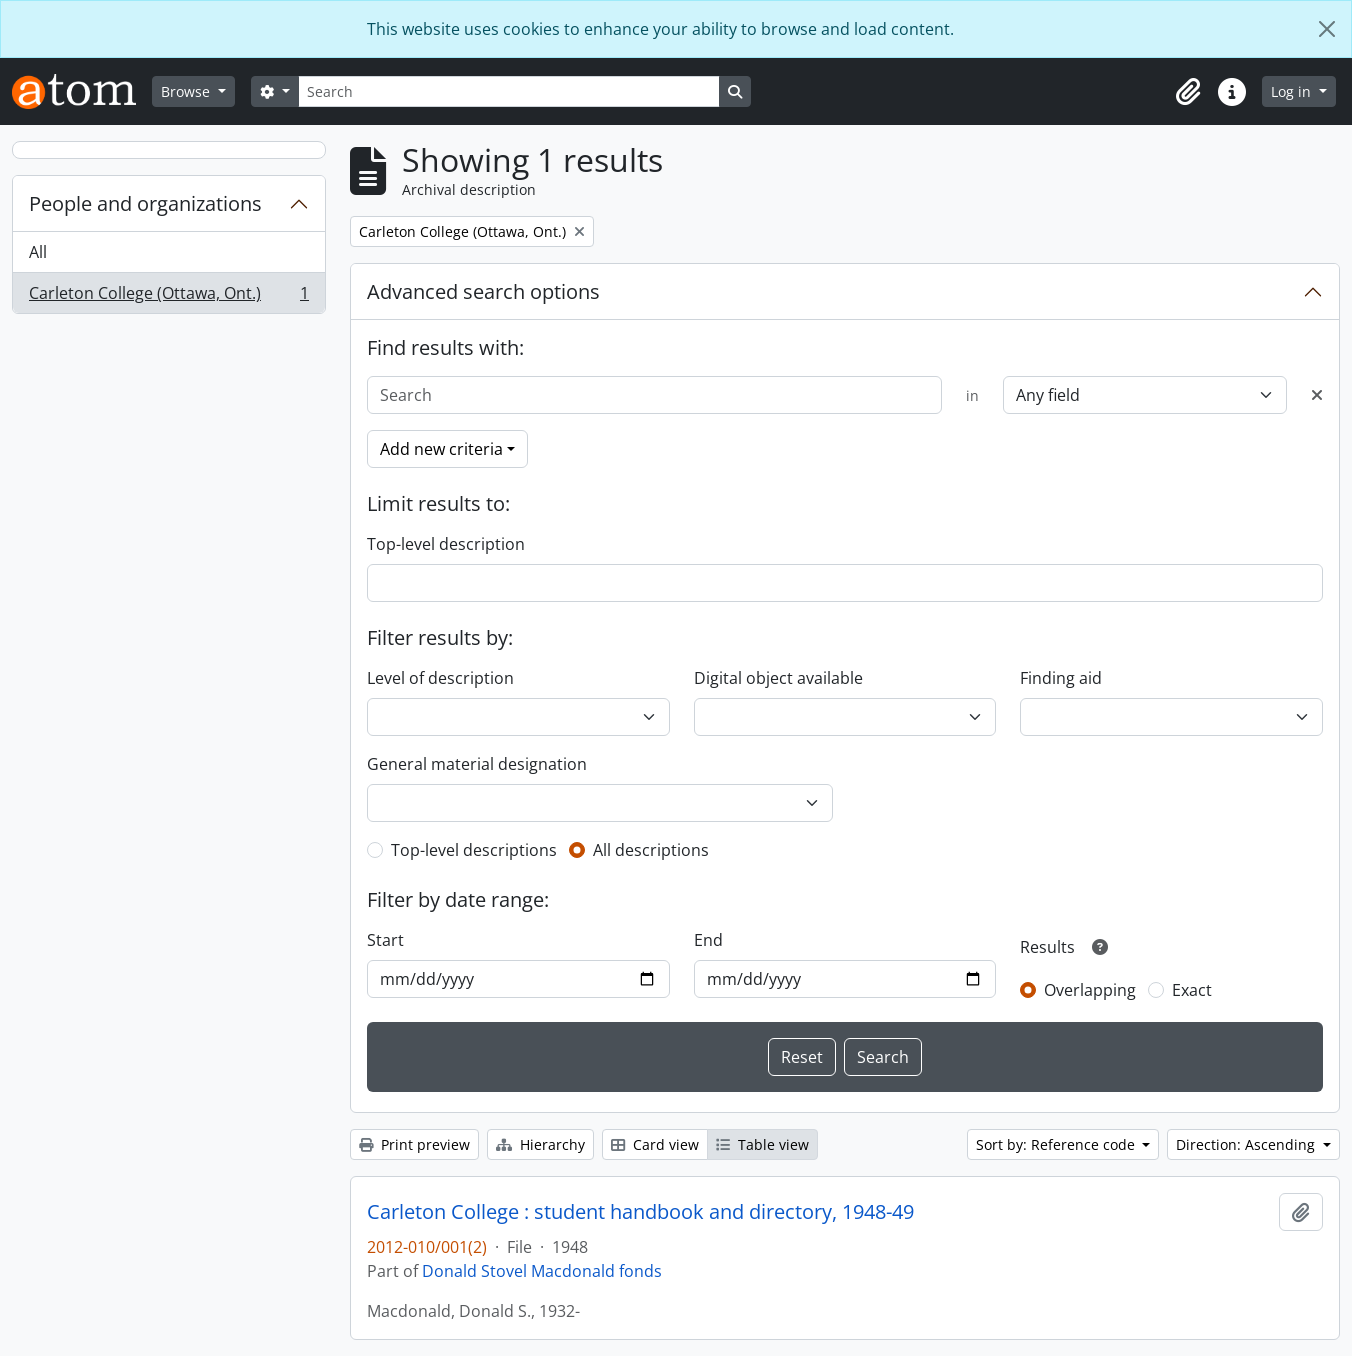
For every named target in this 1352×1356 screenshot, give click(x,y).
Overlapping (1090, 990)
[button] (1188, 92)
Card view (655, 1144)
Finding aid (1061, 678)
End (708, 940)
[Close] (1327, 29)
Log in (1293, 91)
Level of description (440, 678)
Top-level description (446, 544)
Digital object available (778, 678)
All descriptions (651, 850)
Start (385, 940)
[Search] (509, 91)
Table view (762, 1144)
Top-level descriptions (474, 850)
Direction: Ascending (1247, 1144)
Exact (1192, 990)
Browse (187, 91)
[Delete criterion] (1317, 395)
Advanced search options (483, 291)
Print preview (414, 1144)
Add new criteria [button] (441, 449)
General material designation (477, 764)
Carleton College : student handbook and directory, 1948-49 (640, 1212)
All (38, 252)
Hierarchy (540, 1144)
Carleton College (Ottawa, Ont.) (168, 297)
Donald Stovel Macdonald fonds (542, 1271)
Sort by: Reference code (1057, 1144)
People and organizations (145, 203)
